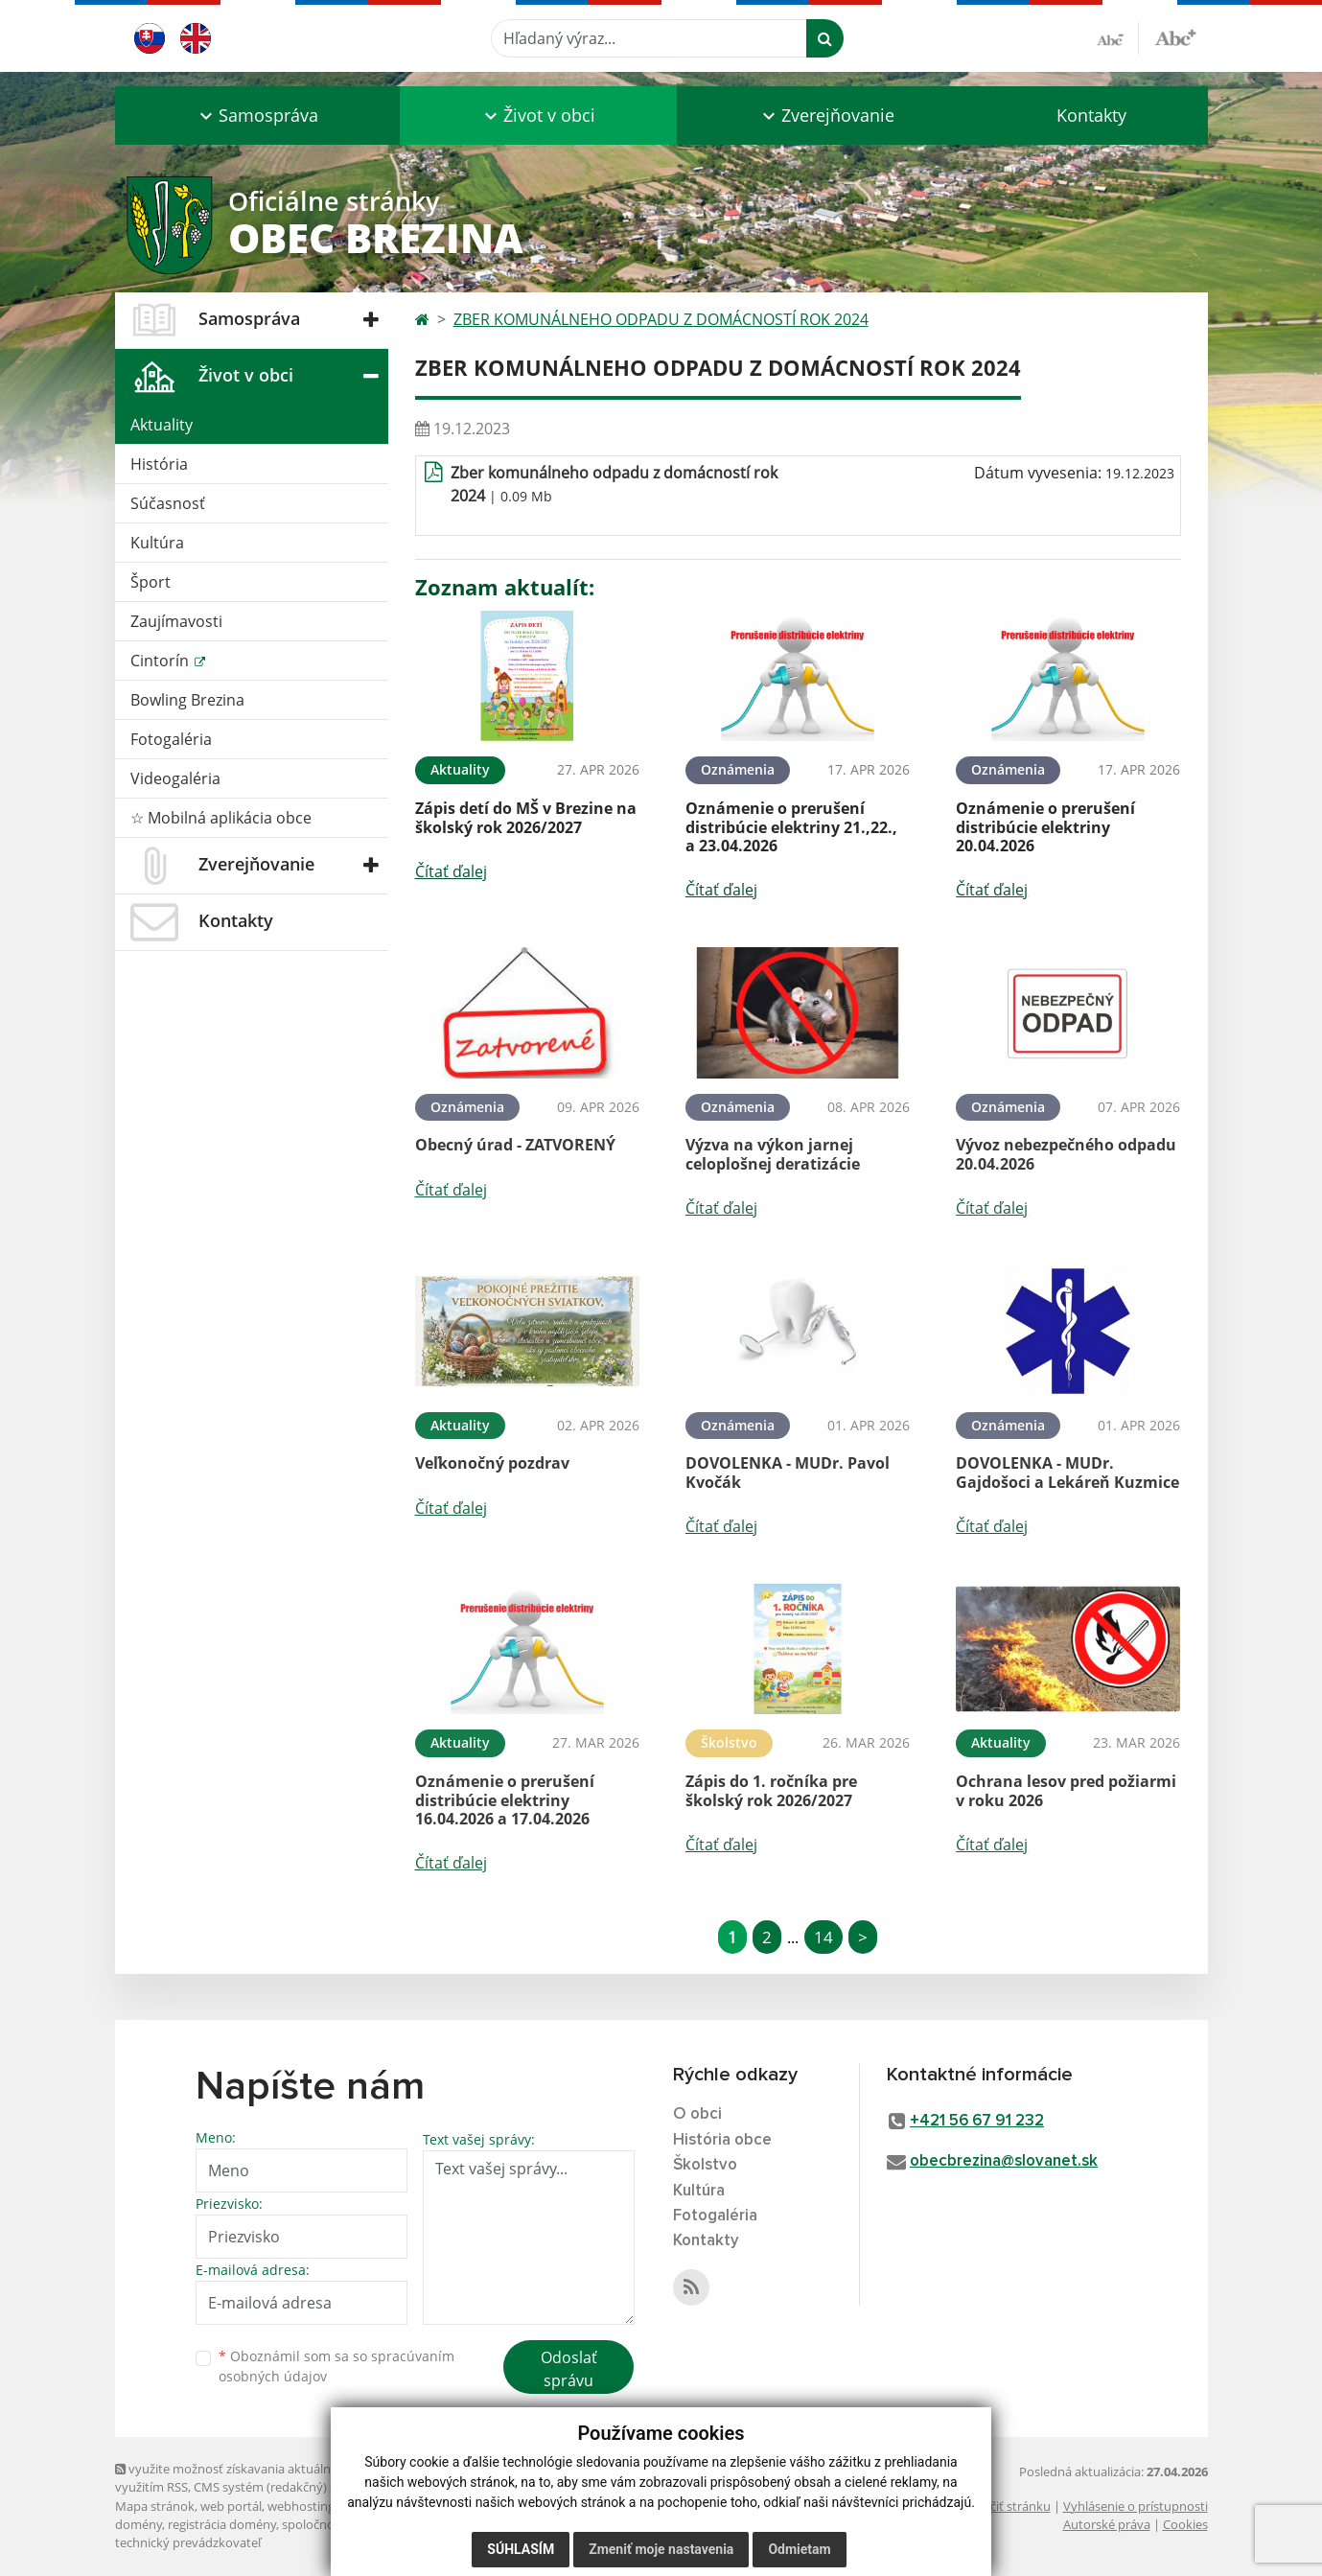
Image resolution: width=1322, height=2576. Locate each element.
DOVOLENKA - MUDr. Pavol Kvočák (787, 1472)
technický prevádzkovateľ (188, 2542)
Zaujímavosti (176, 621)
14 (823, 1937)
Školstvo (705, 2165)
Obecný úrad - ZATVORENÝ (515, 1144)
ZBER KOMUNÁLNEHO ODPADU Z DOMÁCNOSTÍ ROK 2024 (661, 319)
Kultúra (157, 542)
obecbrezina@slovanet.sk (1004, 2161)
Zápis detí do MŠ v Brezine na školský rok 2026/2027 (526, 817)
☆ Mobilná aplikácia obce (221, 817)
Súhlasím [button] (520, 2549)
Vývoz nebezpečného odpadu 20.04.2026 (1066, 1153)
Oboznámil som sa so (336, 2366)
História (159, 464)
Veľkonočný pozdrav (492, 1463)
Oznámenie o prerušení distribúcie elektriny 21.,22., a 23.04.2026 (791, 826)
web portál (231, 2506)
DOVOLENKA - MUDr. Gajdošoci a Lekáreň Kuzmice (1067, 1472)
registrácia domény (222, 2524)
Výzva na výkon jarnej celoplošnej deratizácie (772, 1153)
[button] (257, 115)
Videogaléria (175, 778)
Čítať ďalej (451, 871)
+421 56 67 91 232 (977, 2121)
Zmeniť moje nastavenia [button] (661, 2549)
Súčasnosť (167, 503)
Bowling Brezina (187, 699)
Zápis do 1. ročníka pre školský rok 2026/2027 (771, 1790)
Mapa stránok (155, 2506)
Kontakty (1091, 115)
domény (138, 2524)
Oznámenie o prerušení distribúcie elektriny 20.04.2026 (1045, 826)
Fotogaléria (171, 739)
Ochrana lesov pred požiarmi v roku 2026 (1066, 1790)
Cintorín (161, 660)
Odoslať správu (569, 2369)
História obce (722, 2140)
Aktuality (161, 424)
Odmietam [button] (799, 2549)
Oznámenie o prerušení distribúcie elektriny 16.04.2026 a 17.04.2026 (504, 1799)
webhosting (301, 2506)
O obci (697, 2114)
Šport (150, 581)
